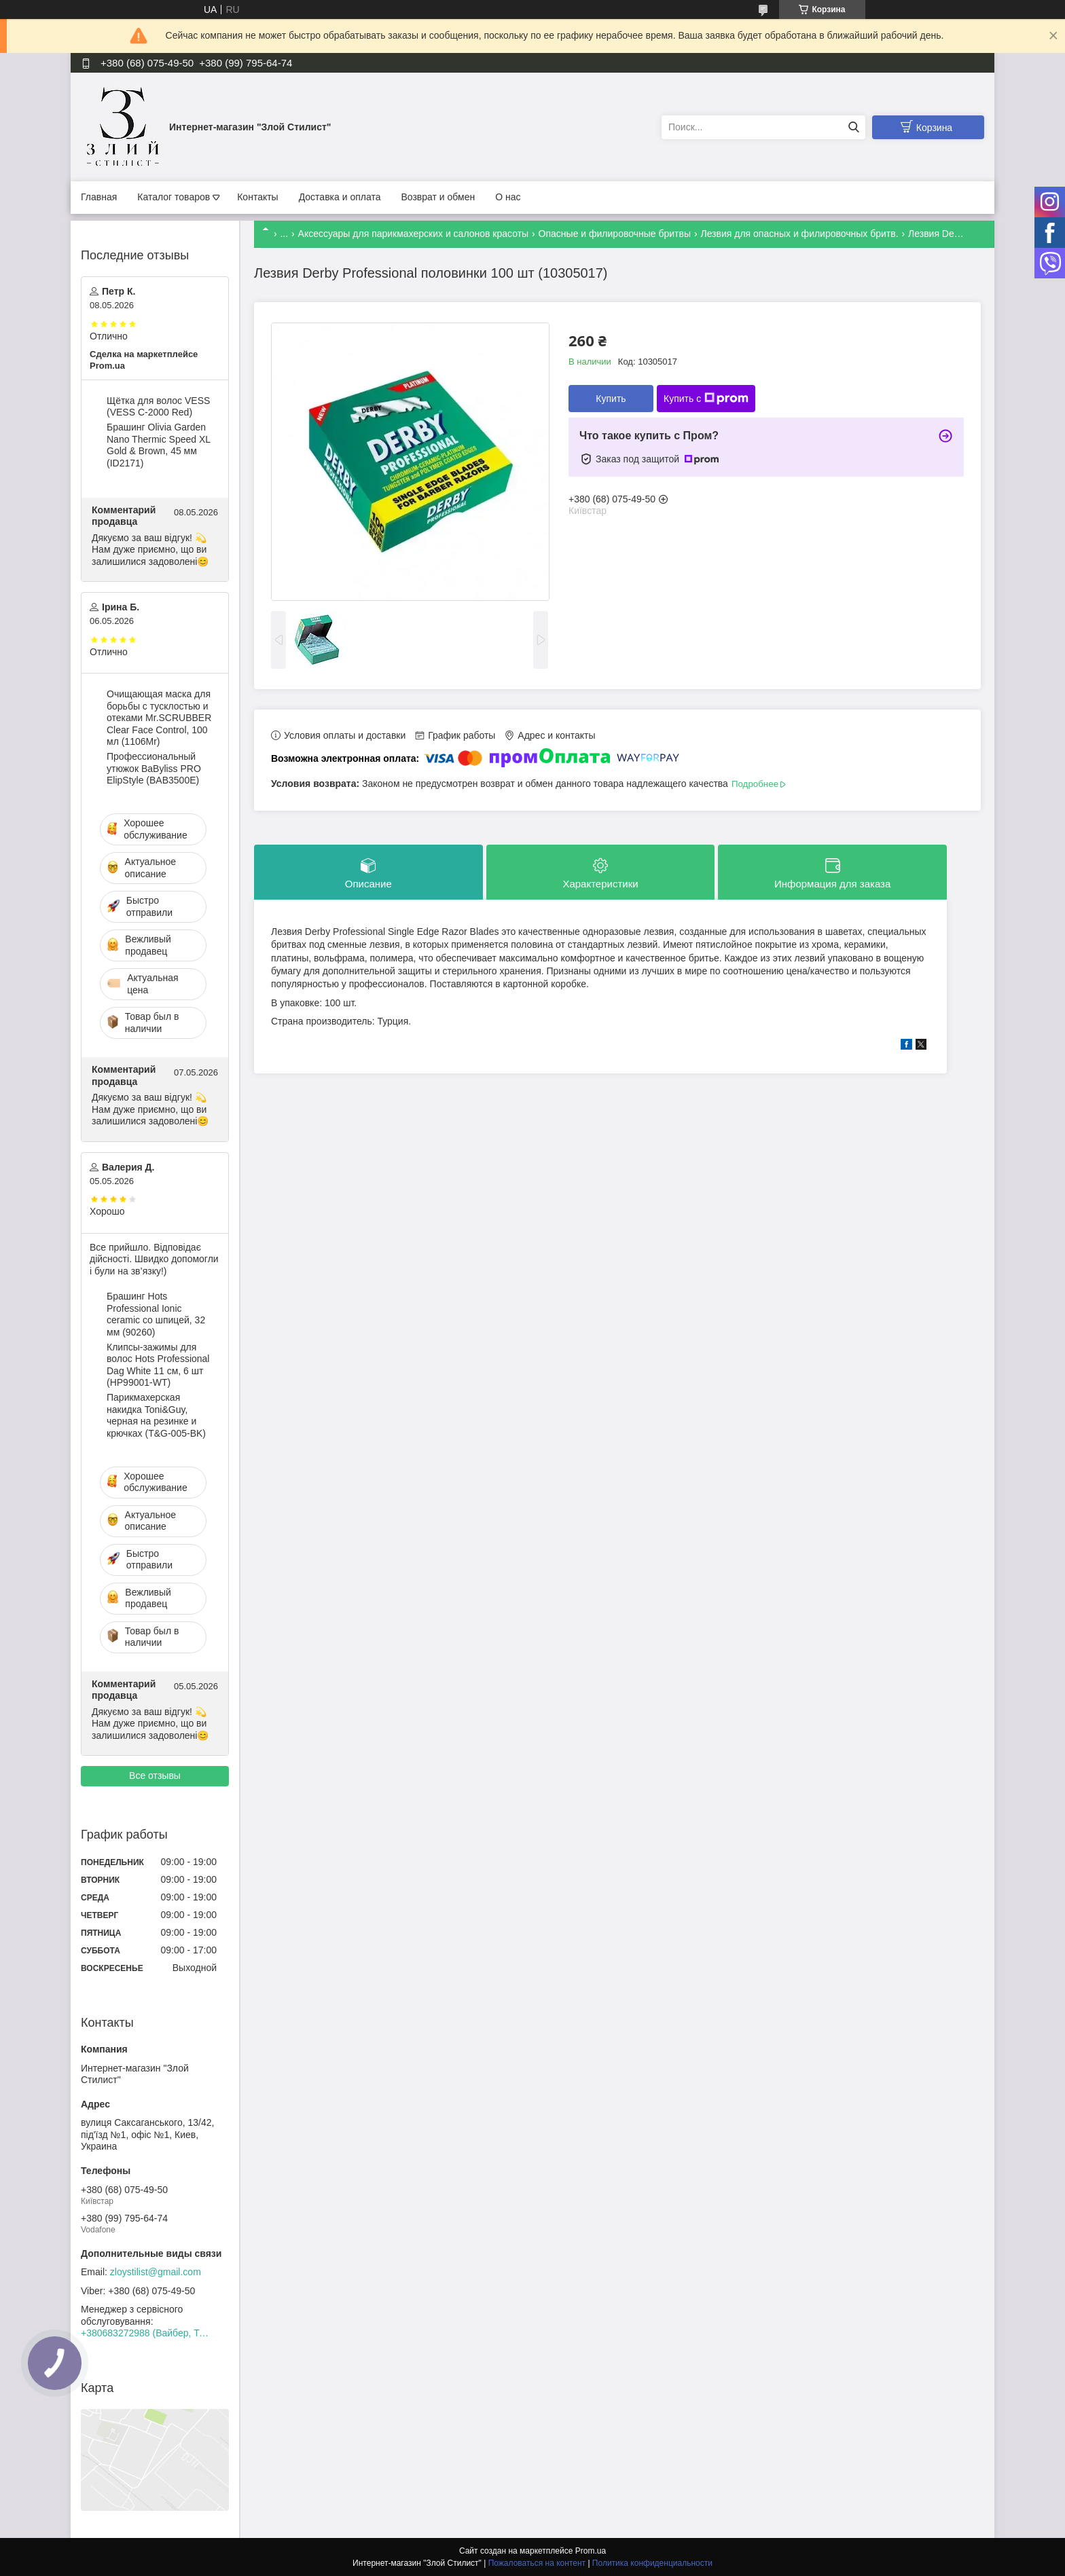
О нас (507, 196)
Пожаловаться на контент (536, 2563)
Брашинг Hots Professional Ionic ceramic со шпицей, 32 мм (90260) (156, 1314)
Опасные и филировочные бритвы (615, 233)
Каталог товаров (173, 196)
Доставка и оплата (340, 196)
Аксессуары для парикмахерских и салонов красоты (413, 233)
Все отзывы (155, 1775)
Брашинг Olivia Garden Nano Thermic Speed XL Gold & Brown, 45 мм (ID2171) (159, 445)
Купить (611, 398)
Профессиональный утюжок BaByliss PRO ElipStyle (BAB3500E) (154, 768)
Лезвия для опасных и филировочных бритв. (799, 233)
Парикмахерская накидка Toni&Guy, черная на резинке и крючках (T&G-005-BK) (156, 1415)
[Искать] (853, 127)
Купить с (706, 398)
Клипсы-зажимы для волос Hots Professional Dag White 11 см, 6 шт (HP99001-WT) (158, 1365)
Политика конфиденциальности (652, 2563)
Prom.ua (590, 2551)
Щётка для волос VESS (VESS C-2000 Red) (158, 406)
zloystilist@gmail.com (155, 2271)
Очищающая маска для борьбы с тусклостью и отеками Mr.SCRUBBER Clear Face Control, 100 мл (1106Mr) (159, 717)
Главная (99, 196)
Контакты (257, 196)
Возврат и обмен (438, 196)
